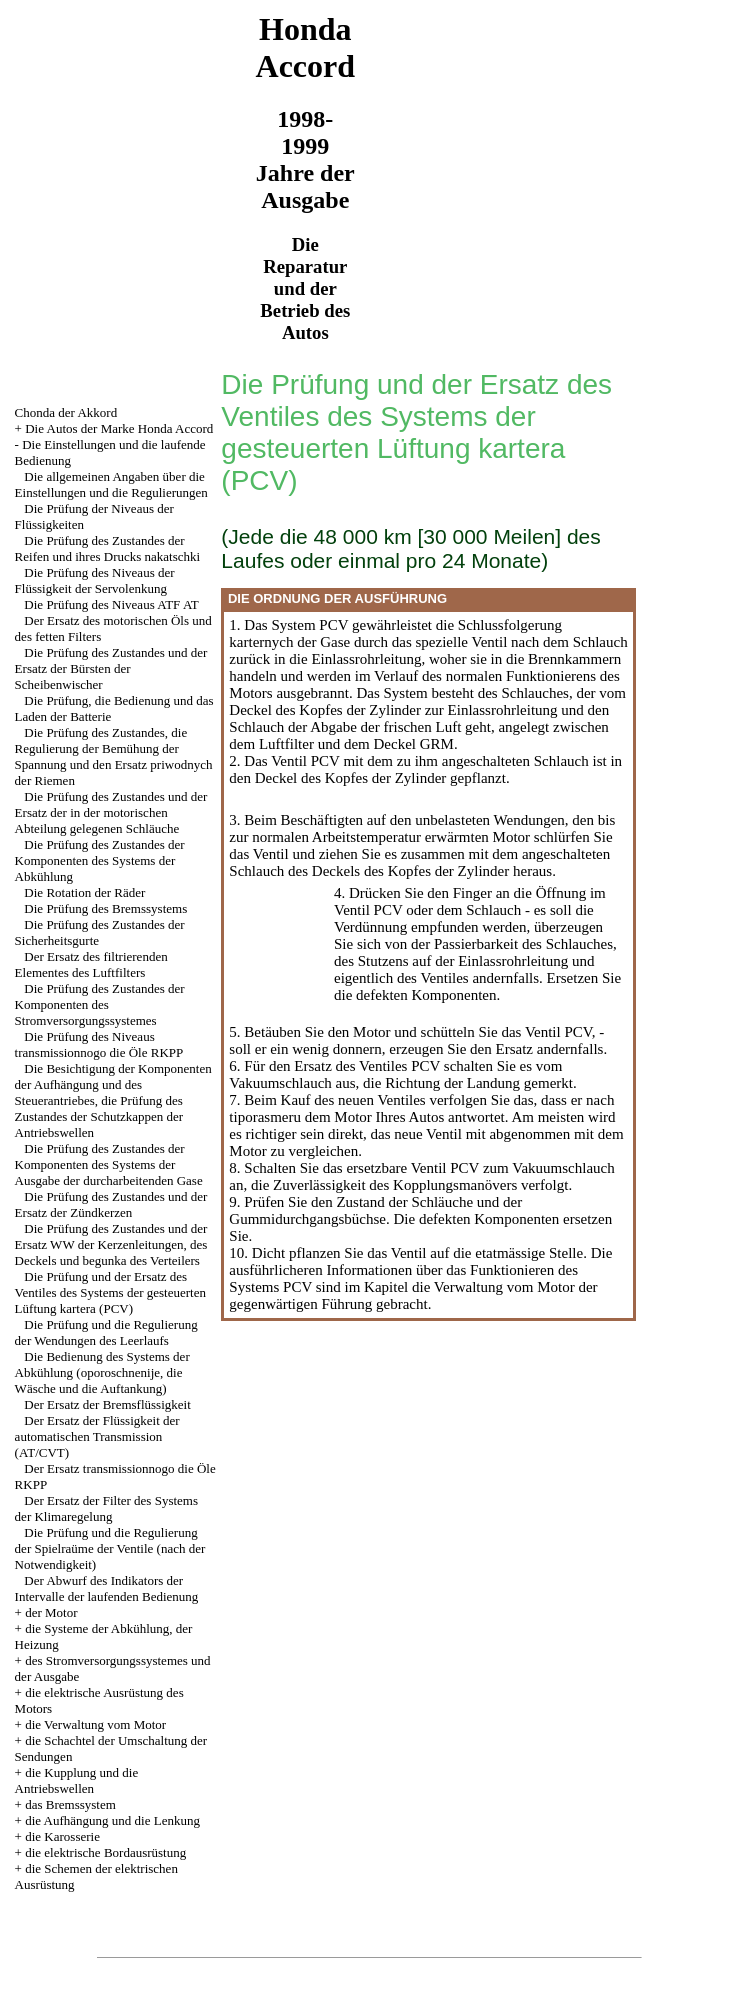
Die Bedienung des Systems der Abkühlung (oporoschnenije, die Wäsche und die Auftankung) (102, 1372)
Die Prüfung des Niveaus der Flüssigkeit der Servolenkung (95, 580)
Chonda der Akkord (66, 412)
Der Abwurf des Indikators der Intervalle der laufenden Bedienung (107, 1588)
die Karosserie (62, 1836)
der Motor (51, 1612)
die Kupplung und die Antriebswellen (77, 1780)
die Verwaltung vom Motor (95, 1724)
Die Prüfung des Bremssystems (105, 908)
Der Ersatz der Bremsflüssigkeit (107, 1404)
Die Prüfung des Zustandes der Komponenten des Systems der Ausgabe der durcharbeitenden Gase (109, 1164)
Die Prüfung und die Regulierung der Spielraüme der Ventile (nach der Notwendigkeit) (110, 1548)
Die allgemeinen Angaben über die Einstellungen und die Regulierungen (111, 484)
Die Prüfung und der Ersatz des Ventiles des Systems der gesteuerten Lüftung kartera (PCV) (110, 1292)
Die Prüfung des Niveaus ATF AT (111, 604)
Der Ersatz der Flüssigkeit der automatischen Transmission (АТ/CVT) (97, 1436)
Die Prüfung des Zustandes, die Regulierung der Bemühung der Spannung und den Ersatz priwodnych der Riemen (114, 756)
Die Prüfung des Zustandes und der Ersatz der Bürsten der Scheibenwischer (111, 668)
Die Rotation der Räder (84, 892)
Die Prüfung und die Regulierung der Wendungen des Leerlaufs (106, 1332)
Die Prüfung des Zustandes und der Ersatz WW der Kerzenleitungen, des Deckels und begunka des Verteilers (111, 1244)
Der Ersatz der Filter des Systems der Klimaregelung (106, 1508)
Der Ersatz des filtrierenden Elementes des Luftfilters (91, 964)
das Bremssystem (70, 1804)
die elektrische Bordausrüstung (105, 1852)
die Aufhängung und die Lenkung (112, 1820)
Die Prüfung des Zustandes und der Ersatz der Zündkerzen (111, 1204)
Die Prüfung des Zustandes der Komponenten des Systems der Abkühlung (100, 860)
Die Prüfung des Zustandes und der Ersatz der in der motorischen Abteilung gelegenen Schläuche (111, 812)
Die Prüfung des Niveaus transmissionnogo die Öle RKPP (99, 1044)
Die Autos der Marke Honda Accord (119, 428)
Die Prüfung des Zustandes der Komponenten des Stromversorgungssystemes (100, 1004)
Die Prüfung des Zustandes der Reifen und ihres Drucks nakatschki (108, 548)
